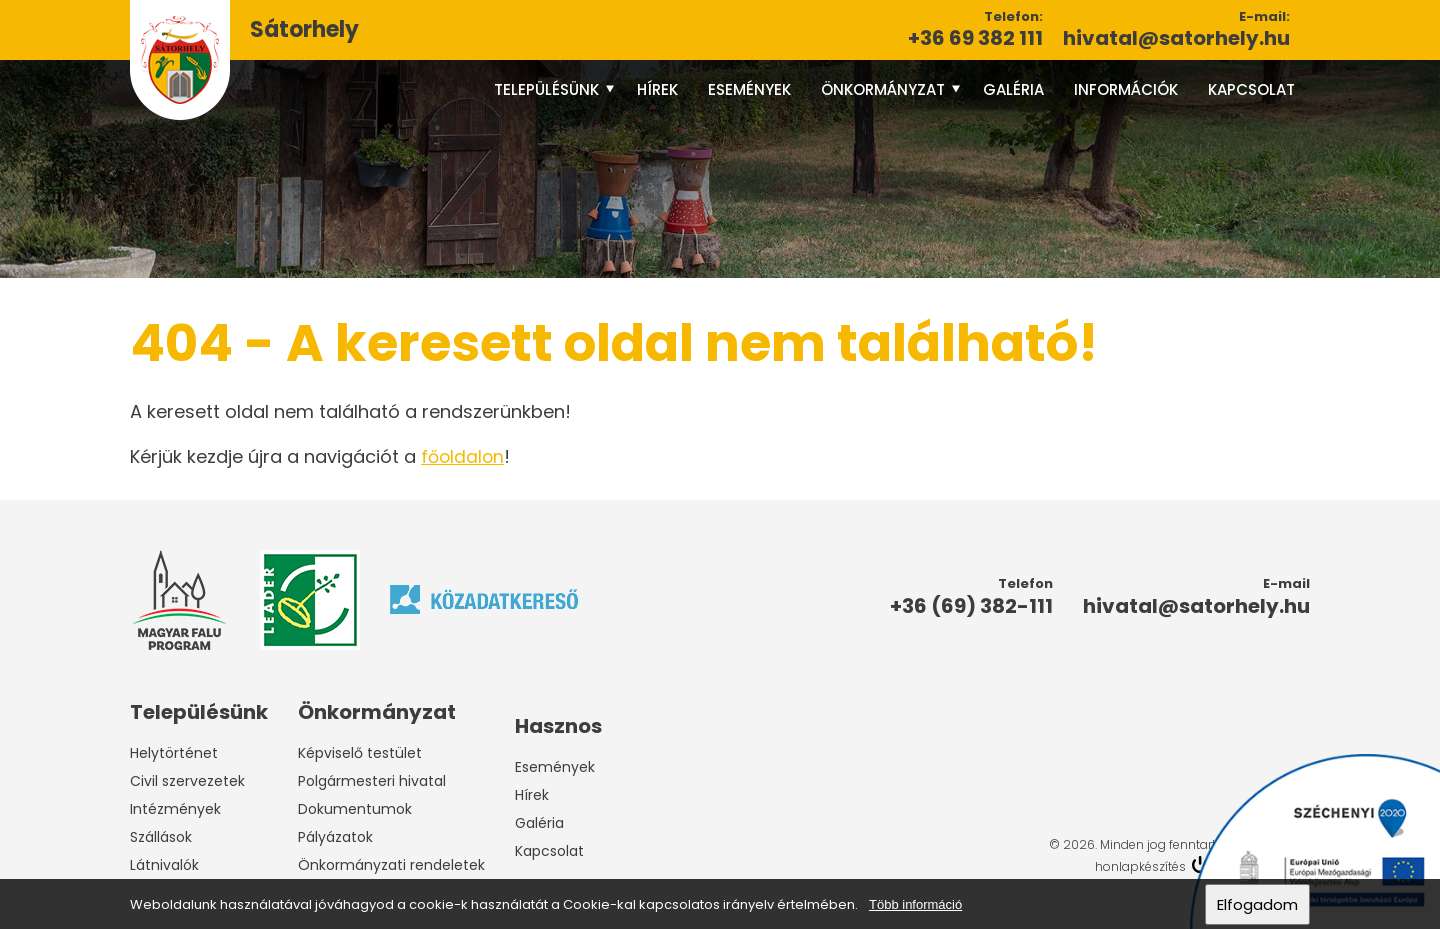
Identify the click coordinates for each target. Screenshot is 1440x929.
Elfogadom (1257, 904)
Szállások (161, 837)
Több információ (915, 904)
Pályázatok (335, 837)
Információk (1126, 89)
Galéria (1013, 89)
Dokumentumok (355, 809)
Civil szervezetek (187, 781)
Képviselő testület (360, 753)
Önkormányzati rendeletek (391, 865)
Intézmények (175, 809)
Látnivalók (164, 865)
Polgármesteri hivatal (372, 781)
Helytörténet (174, 753)
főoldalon (464, 456)
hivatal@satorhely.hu (1176, 38)
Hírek (657, 89)
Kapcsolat (1251, 89)
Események (749, 89)
